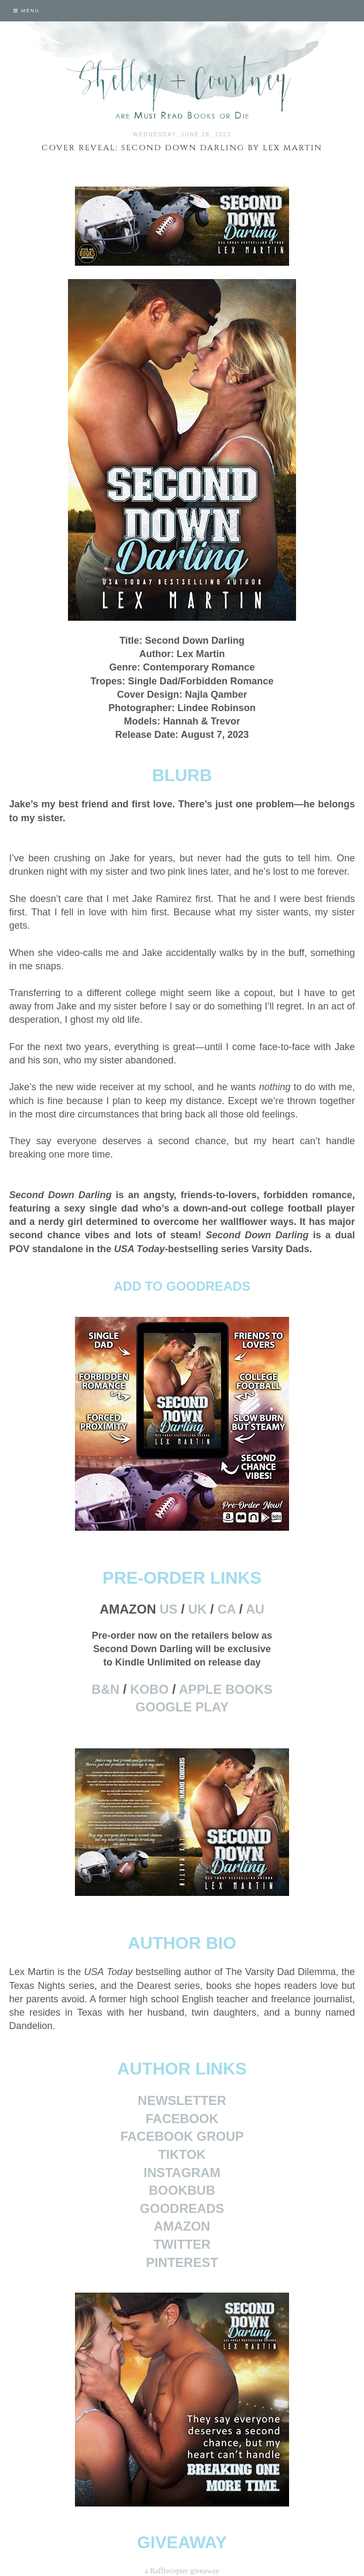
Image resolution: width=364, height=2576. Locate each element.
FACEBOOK (182, 2118)
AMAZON (182, 2226)
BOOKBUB (182, 2190)
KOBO (149, 1689)
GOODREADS (182, 2208)
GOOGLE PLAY (182, 1707)
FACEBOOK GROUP (182, 2136)
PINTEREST (182, 2262)
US (168, 1609)
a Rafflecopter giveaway (182, 2570)
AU (255, 1609)
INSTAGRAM (182, 2172)
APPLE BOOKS (225, 1689)
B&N (105, 1689)
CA (226, 1609)
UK (197, 1609)
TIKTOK (182, 2154)
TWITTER (182, 2244)
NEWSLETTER (182, 2100)
